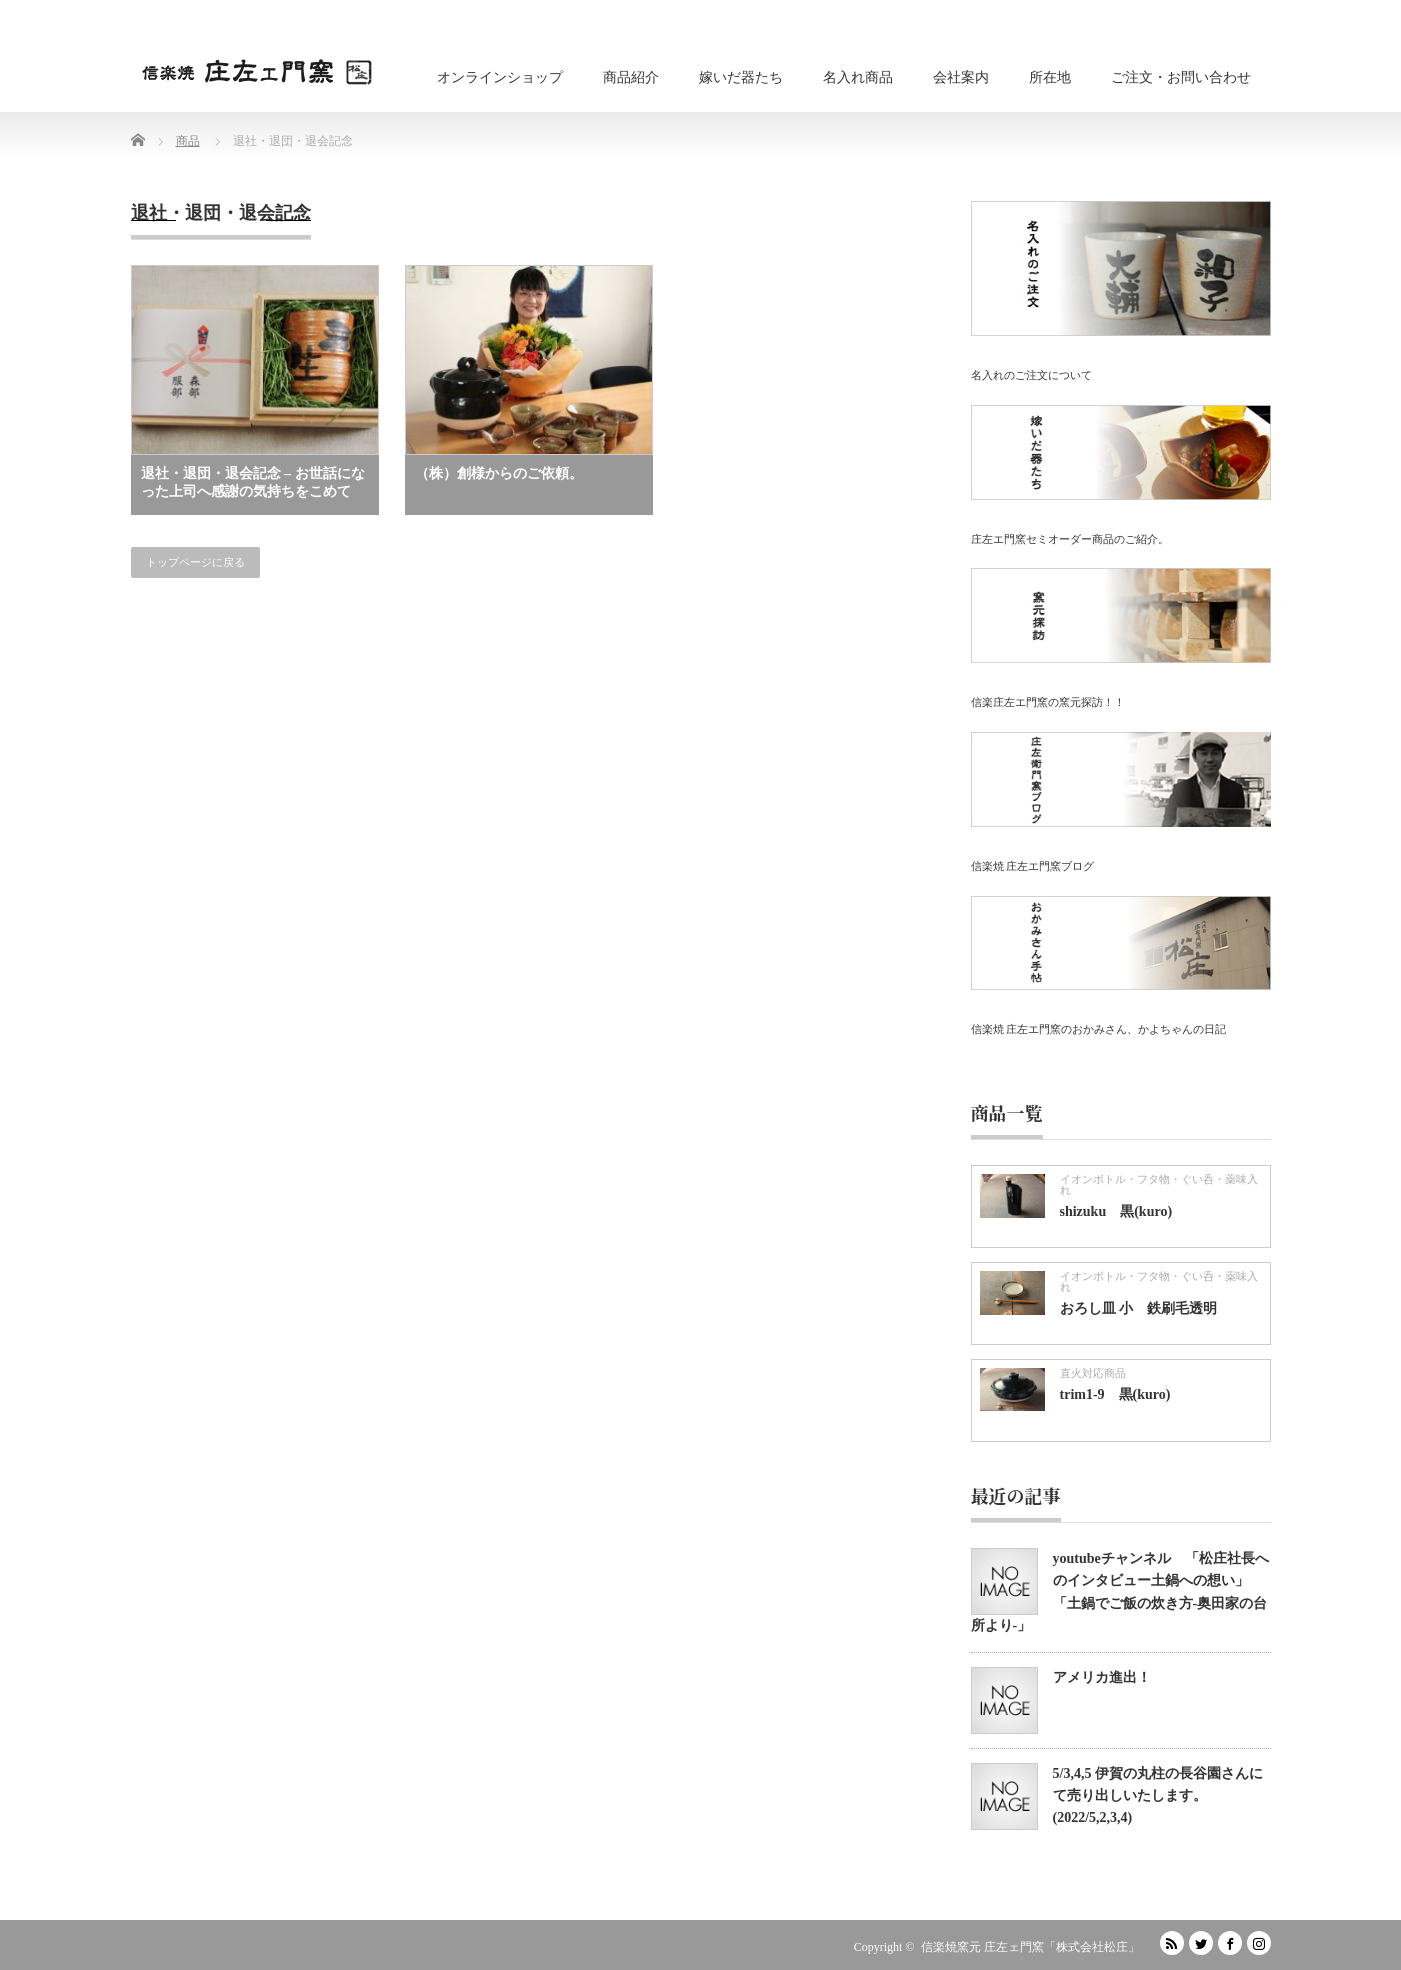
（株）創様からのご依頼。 (499, 473)
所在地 (1050, 77)
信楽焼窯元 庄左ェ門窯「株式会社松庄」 (1030, 1947)
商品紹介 (631, 77)
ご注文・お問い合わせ (1181, 77)
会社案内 (961, 77)
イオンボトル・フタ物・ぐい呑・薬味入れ (1159, 1184)
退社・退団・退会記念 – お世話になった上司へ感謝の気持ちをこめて (253, 482)
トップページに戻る (195, 562)
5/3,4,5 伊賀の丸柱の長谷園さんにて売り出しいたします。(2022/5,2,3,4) (1158, 1796)
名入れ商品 (858, 77)
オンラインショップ (500, 77)
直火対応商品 (1093, 1373)
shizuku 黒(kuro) (1116, 1211)
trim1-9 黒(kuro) (1115, 1394)
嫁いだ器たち (741, 77)
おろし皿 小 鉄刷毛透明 (1139, 1308)
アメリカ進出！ (1102, 1677)
